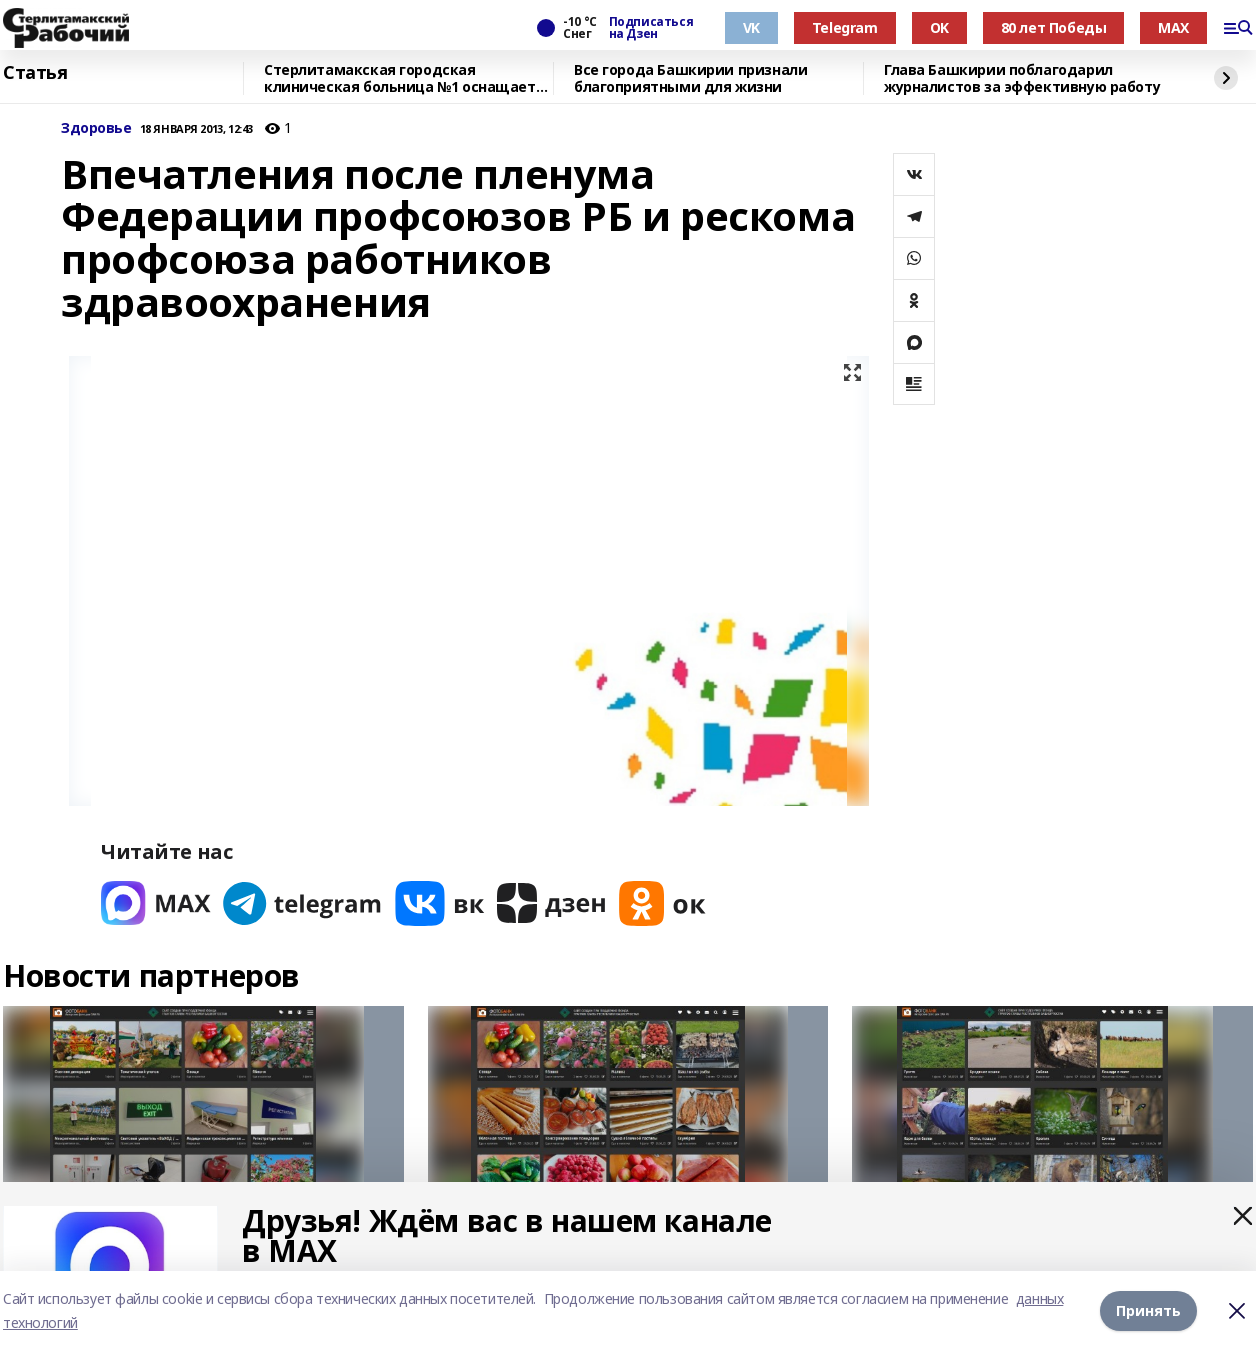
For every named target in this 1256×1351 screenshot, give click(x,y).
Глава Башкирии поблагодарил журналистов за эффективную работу (1022, 78)
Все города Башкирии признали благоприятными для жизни (690, 78)
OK (939, 27)
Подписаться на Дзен (651, 28)
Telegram (845, 27)
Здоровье (96, 128)
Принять (1148, 1310)
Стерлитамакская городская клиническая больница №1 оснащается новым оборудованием (408, 78)
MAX (1173, 27)
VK (751, 27)
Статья (35, 73)
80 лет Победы (1054, 27)
